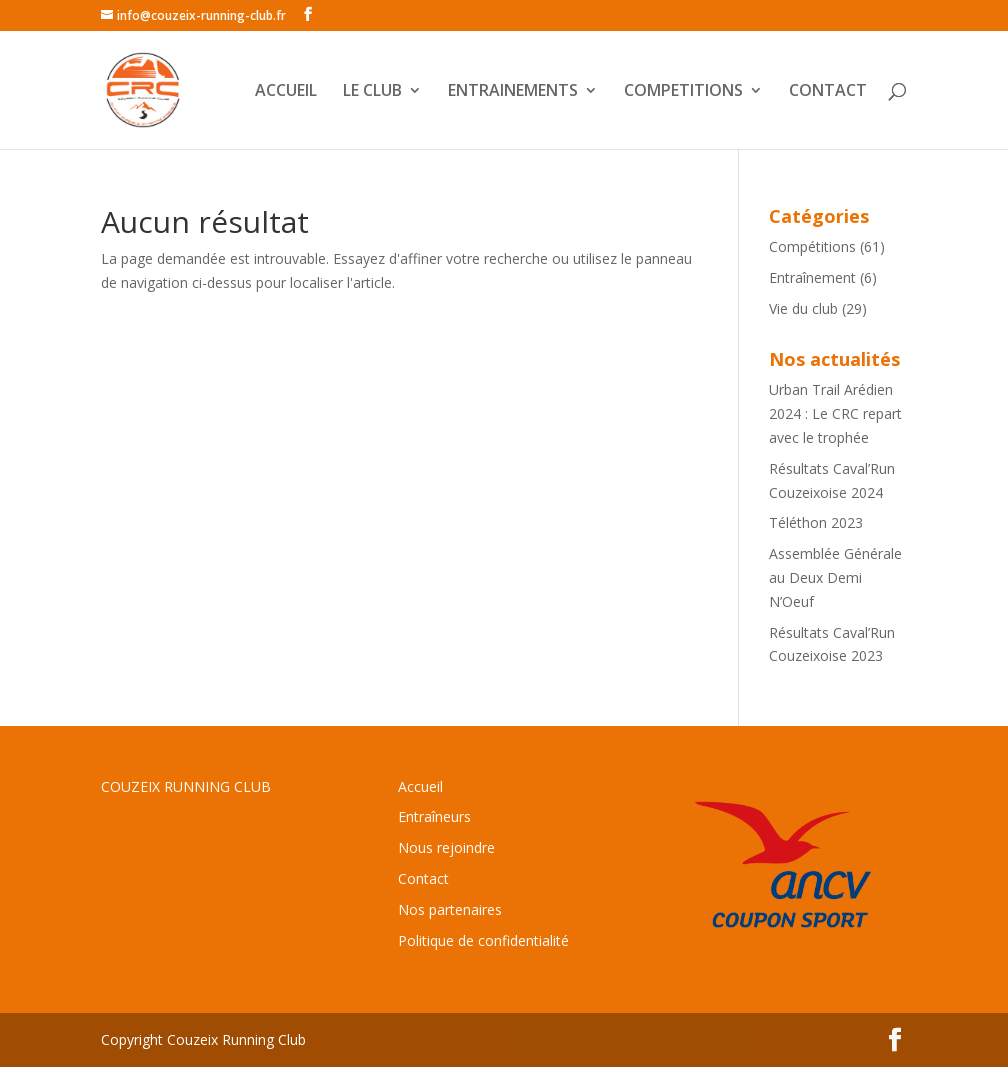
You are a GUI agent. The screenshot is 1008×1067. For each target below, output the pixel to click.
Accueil (420, 786)
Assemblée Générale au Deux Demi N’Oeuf (835, 577)
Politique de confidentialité (483, 940)
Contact (423, 878)
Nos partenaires (450, 909)
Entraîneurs (434, 816)
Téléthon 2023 (816, 522)
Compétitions (812, 246)
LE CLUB (372, 92)
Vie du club (803, 308)
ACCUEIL (286, 92)
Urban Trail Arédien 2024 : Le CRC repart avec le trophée (835, 413)
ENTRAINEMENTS (513, 92)
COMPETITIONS (683, 92)
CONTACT (828, 92)
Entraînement (812, 277)
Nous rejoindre (446, 847)
